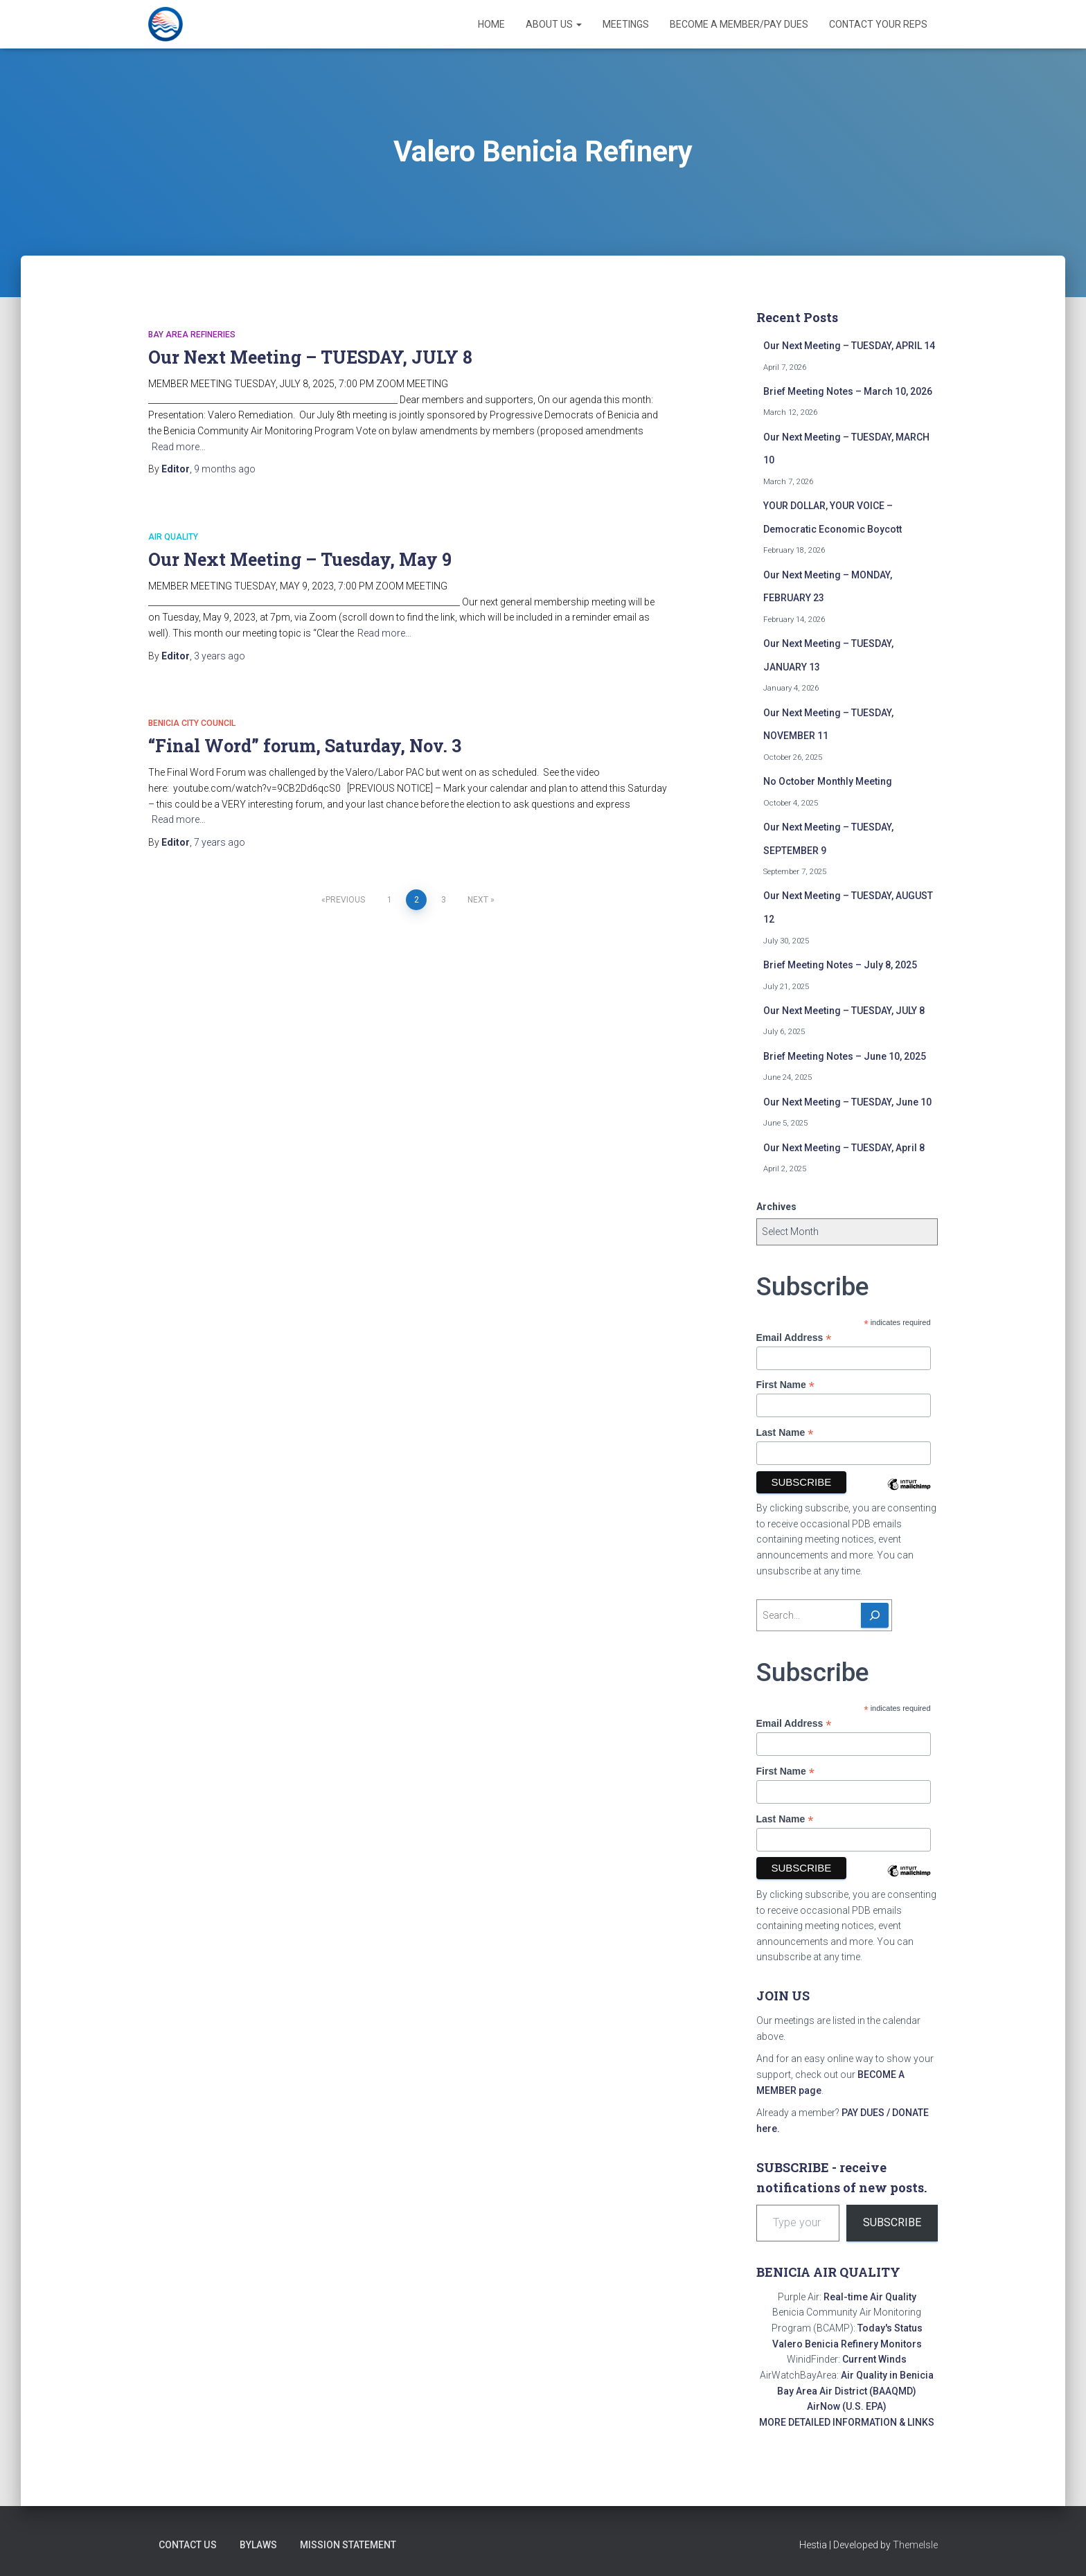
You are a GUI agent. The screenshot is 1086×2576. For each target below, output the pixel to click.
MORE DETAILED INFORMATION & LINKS (846, 2422)
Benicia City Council (191, 723)
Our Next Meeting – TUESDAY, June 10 (847, 1102)
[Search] (875, 1615)
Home (491, 24)
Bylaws (257, 2544)
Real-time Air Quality (870, 2296)
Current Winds (874, 2359)
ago (225, 468)
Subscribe (892, 2222)
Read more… (179, 446)
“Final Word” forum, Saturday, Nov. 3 (304, 745)
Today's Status (890, 2328)
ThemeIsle (915, 2544)
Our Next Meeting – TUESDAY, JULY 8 (310, 357)
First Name (785, 1385)
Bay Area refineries (191, 334)
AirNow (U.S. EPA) (847, 2406)
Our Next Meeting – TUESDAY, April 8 (844, 1147)
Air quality (173, 537)
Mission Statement (347, 2544)
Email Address (794, 1337)
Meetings (626, 24)
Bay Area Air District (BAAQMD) (846, 2391)
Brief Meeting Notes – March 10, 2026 (847, 391)
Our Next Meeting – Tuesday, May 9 (300, 559)
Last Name (785, 1432)
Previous (345, 900)
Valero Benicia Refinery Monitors (847, 2344)
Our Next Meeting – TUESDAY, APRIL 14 (849, 345)
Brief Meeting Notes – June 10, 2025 (844, 1056)
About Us (554, 24)
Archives (776, 1206)
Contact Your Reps (878, 24)
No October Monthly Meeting (827, 781)
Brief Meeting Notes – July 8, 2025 (840, 964)
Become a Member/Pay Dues (739, 24)
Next (478, 900)
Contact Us (187, 2544)
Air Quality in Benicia (887, 2375)
